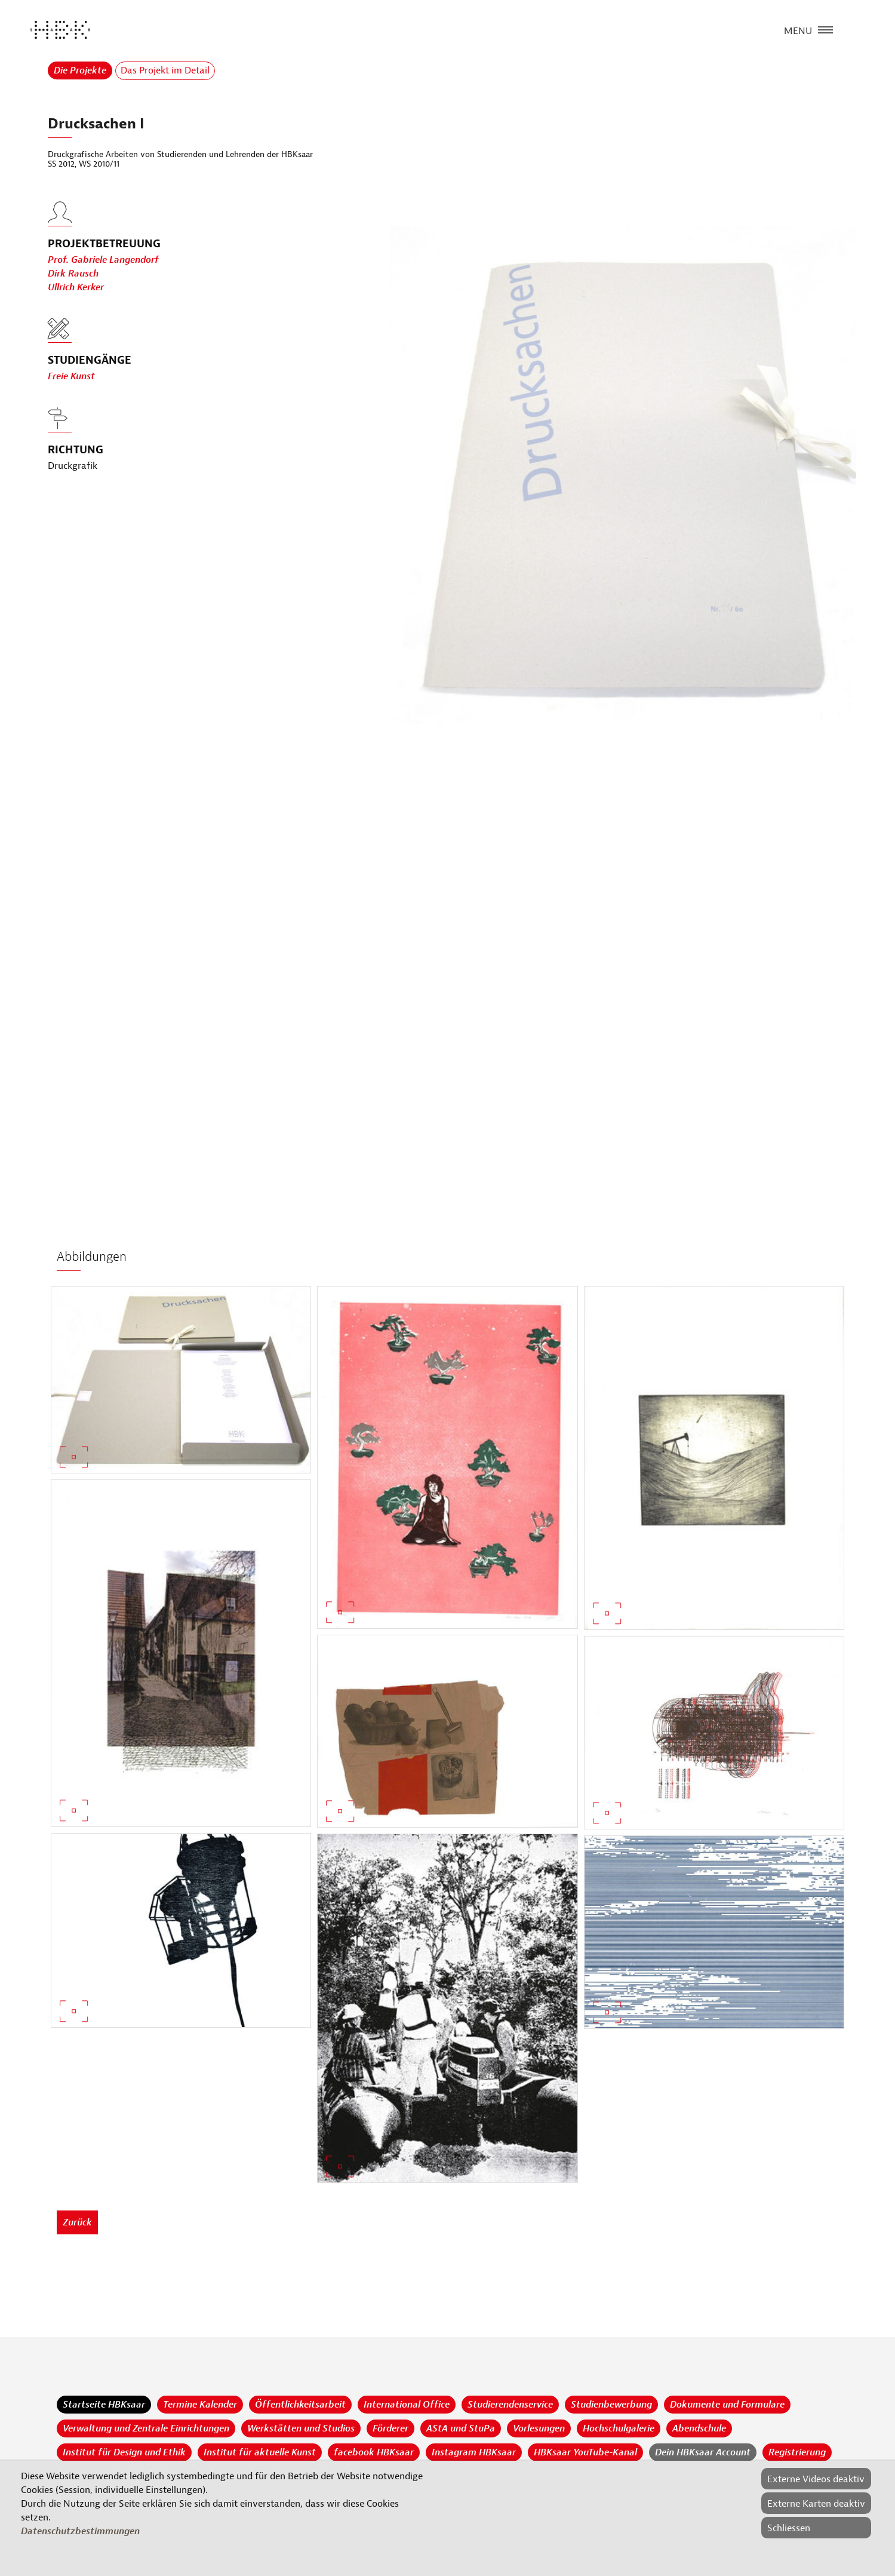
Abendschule (699, 2428)
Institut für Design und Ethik (124, 2452)
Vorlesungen (539, 2428)
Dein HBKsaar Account (703, 2452)
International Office (407, 2405)
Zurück (77, 2222)
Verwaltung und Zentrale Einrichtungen (146, 2428)
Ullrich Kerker (76, 301)
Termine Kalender (200, 2405)
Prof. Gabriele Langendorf (103, 274)
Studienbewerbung (611, 2405)
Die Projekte (80, 70)
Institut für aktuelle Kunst (260, 2452)
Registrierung (797, 2452)
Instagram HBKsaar (474, 2452)
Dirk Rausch (73, 287)
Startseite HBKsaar (104, 2405)
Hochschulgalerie (618, 2428)
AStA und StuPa (460, 2428)
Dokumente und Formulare (727, 2405)
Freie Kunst (71, 376)
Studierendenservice (510, 2405)
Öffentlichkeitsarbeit (300, 2405)
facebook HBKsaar (374, 2452)
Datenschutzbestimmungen (80, 2531)
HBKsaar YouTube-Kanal (585, 2452)
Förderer (390, 2428)
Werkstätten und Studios (301, 2428)
